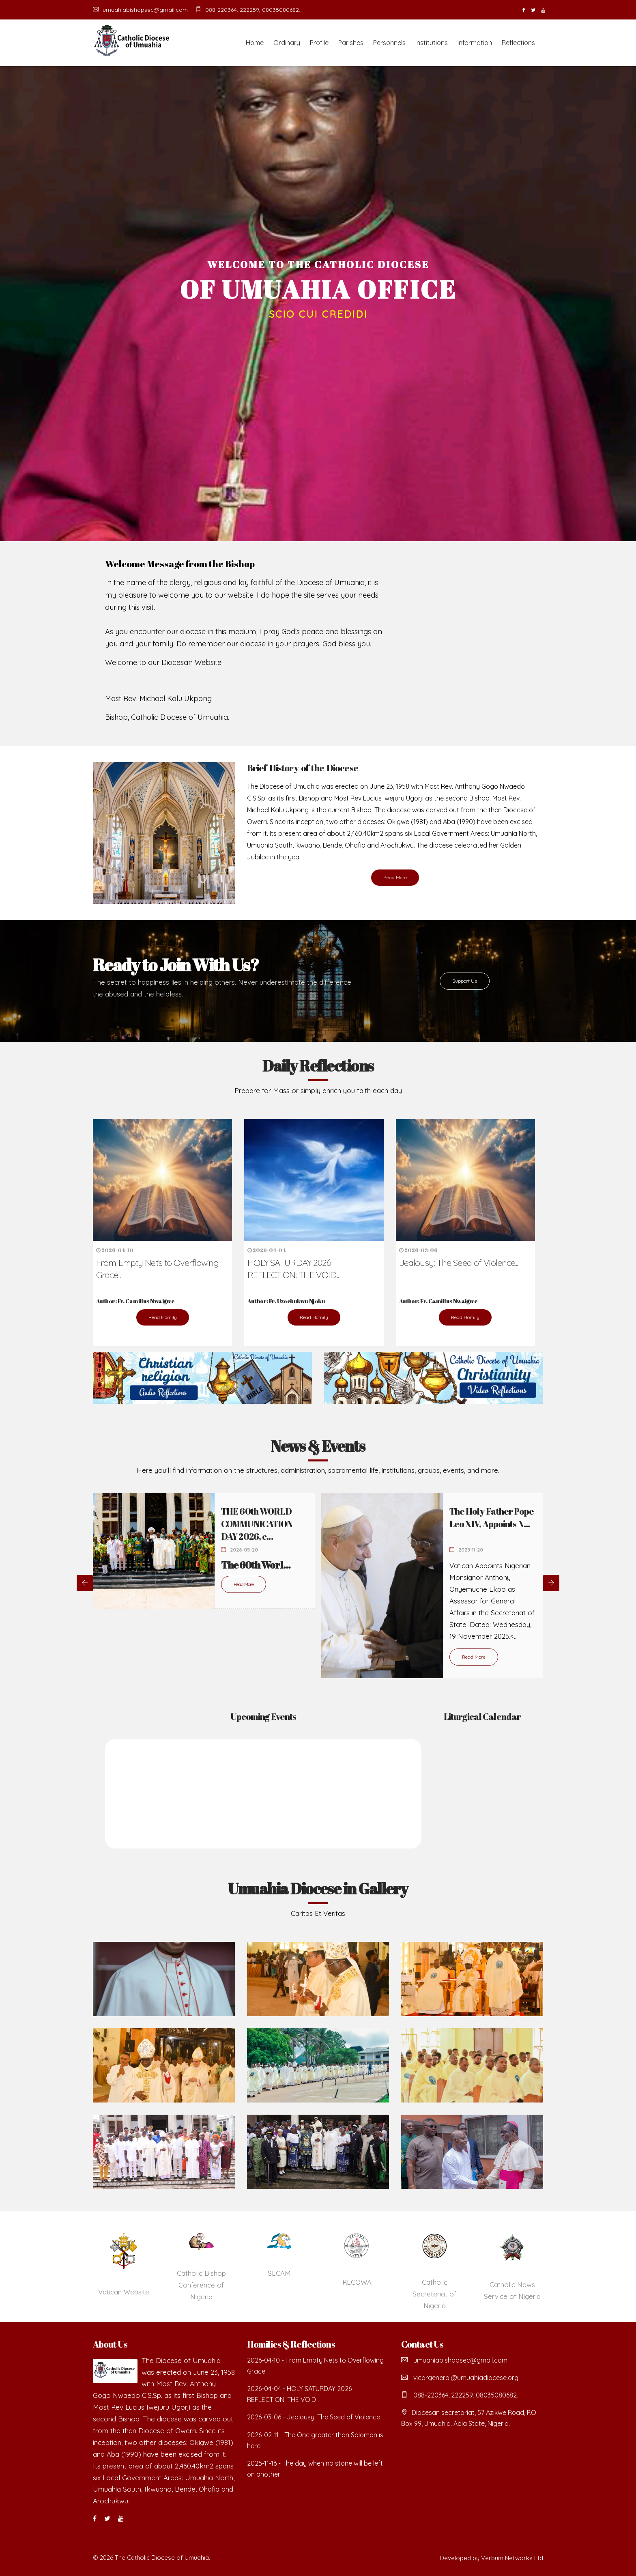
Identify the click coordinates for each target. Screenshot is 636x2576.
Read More (395, 877)
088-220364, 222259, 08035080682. (248, 9)
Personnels (389, 43)
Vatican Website (123, 2292)
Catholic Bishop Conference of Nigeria (201, 2285)
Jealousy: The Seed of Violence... (458, 1262)
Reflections (518, 43)
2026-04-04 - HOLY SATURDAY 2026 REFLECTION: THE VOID (299, 2394)
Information (475, 43)
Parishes (350, 43)
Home (255, 43)
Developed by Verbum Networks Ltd (491, 2558)
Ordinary (286, 43)
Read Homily (162, 1317)
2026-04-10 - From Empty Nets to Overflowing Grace (315, 2365)
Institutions (431, 43)
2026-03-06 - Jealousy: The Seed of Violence (313, 2417)
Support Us (464, 981)
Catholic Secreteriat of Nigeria (434, 2294)
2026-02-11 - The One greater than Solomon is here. (315, 2440)
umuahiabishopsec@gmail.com (140, 9)
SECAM (279, 2273)
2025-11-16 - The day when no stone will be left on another (315, 2468)
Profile (319, 43)
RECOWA (357, 2282)
